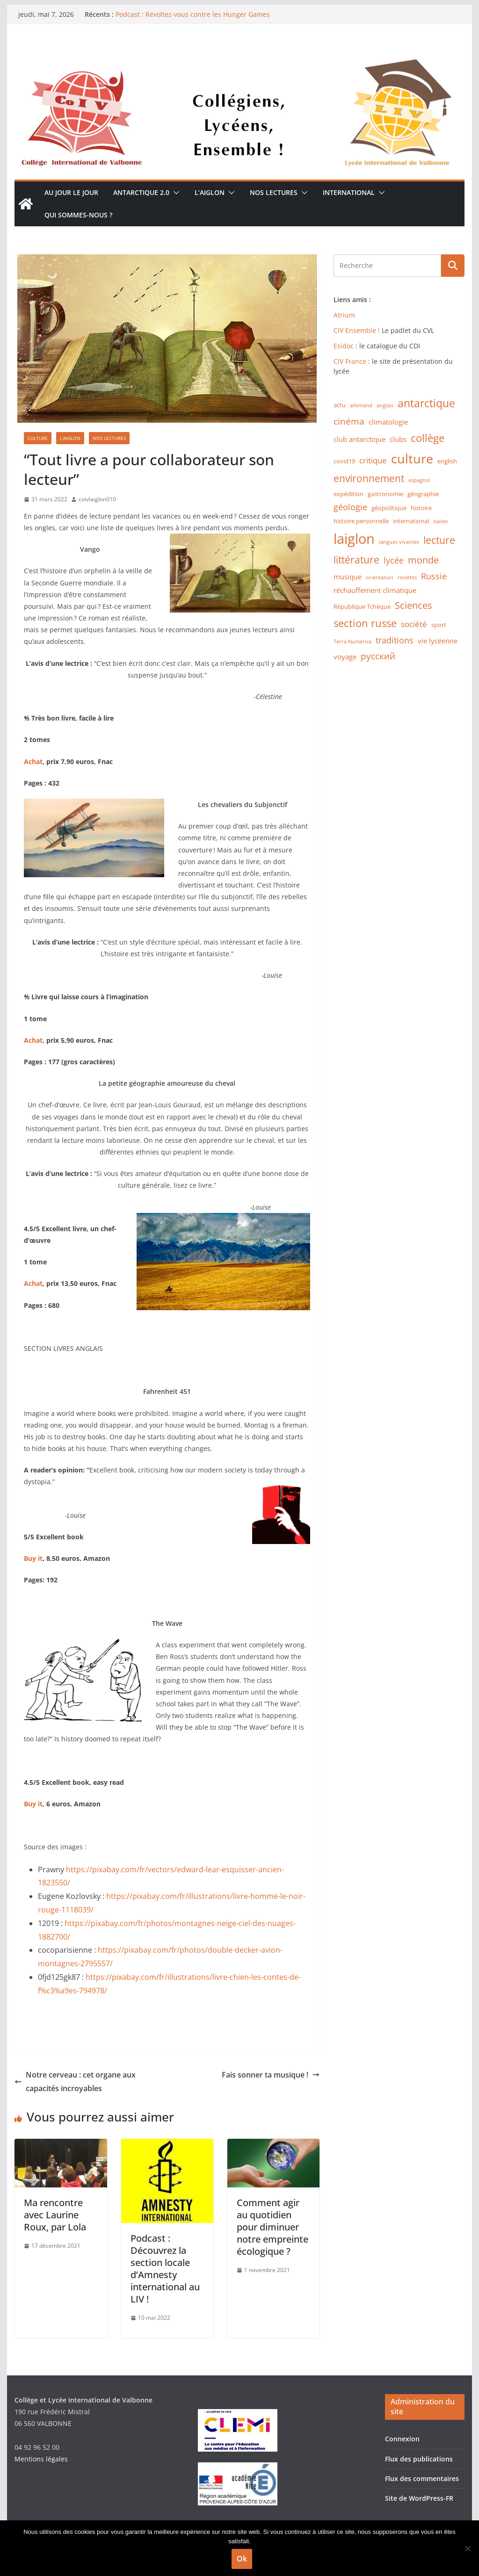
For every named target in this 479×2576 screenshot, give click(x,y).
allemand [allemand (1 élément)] (361, 405)
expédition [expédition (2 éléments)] (348, 494)
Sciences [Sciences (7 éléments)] (413, 605)
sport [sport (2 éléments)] (438, 625)
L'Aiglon (70, 438)
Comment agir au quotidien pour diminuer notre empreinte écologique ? (272, 2227)
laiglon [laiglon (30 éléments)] (354, 538)
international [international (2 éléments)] (411, 521)
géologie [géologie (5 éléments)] (350, 506)
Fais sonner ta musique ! (270, 2075)
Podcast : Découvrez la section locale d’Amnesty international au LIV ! (165, 2268)
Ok (242, 2559)
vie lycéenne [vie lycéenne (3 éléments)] (437, 641)
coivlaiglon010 (97, 499)
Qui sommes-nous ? (78, 214)
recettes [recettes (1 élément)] (407, 577)
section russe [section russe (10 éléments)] (365, 623)
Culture (38, 438)
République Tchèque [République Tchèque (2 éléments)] (362, 606)
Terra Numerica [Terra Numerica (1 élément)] (352, 641)
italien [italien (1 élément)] (440, 521)
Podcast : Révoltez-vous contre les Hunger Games (193, 14)
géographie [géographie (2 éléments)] (423, 494)
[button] (174, 192)
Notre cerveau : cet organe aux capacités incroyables (75, 2081)
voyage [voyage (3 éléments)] (345, 657)
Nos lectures (274, 192)
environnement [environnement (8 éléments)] (369, 478)
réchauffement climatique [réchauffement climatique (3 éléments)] (375, 590)
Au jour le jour (71, 192)
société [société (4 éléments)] (414, 624)
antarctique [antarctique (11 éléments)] (426, 403)
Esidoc (345, 345)
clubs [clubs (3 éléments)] (398, 439)
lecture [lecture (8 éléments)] (439, 540)
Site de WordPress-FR (419, 2498)
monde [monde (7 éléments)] (423, 560)
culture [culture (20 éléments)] (412, 458)
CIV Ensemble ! (357, 330)
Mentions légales (41, 2458)
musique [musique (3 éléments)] (348, 577)
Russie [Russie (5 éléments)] (434, 576)
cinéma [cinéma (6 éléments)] (349, 421)
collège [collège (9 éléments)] (427, 438)
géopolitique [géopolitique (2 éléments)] (388, 508)
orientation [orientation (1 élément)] (379, 577)
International (349, 192)
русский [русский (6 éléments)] (378, 655)
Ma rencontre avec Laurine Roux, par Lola (55, 2214)
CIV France (350, 361)
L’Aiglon (210, 192)
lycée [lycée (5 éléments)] (394, 560)
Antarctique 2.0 (141, 192)
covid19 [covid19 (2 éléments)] (344, 461)
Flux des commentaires (422, 2478)
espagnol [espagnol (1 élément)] (419, 480)
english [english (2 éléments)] (447, 461)
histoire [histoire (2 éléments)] (421, 508)
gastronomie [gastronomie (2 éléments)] (385, 494)
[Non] (467, 2548)
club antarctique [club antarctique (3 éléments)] (359, 439)
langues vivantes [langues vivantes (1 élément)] (399, 542)
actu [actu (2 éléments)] (340, 405)
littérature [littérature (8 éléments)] (356, 559)
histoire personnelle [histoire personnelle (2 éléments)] (361, 521)
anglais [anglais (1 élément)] (385, 405)
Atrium (344, 314)
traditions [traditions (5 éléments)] (395, 640)
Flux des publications (419, 2458)
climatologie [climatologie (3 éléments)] (388, 422)
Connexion (402, 2438)
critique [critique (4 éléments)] (373, 460)
